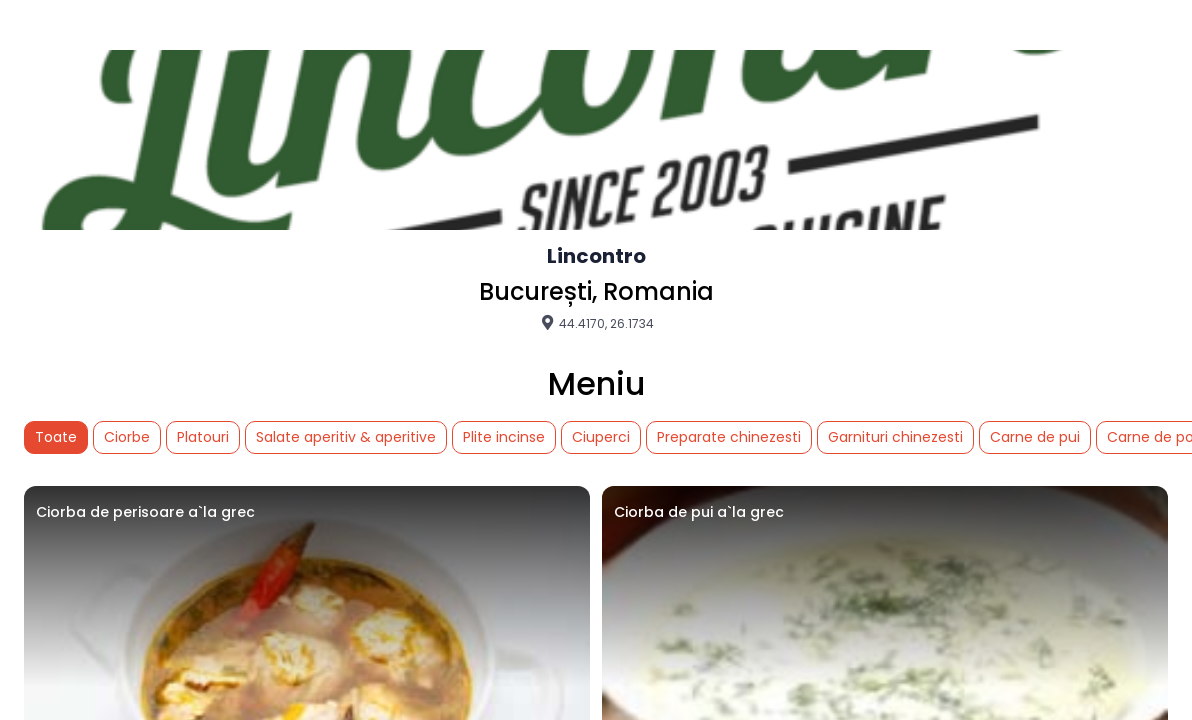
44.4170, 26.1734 (596, 323)
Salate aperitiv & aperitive (346, 437)
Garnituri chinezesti (895, 437)
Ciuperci (601, 437)
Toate (56, 437)
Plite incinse (504, 437)
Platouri (203, 437)
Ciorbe (127, 437)
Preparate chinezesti (729, 437)
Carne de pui (1035, 437)
